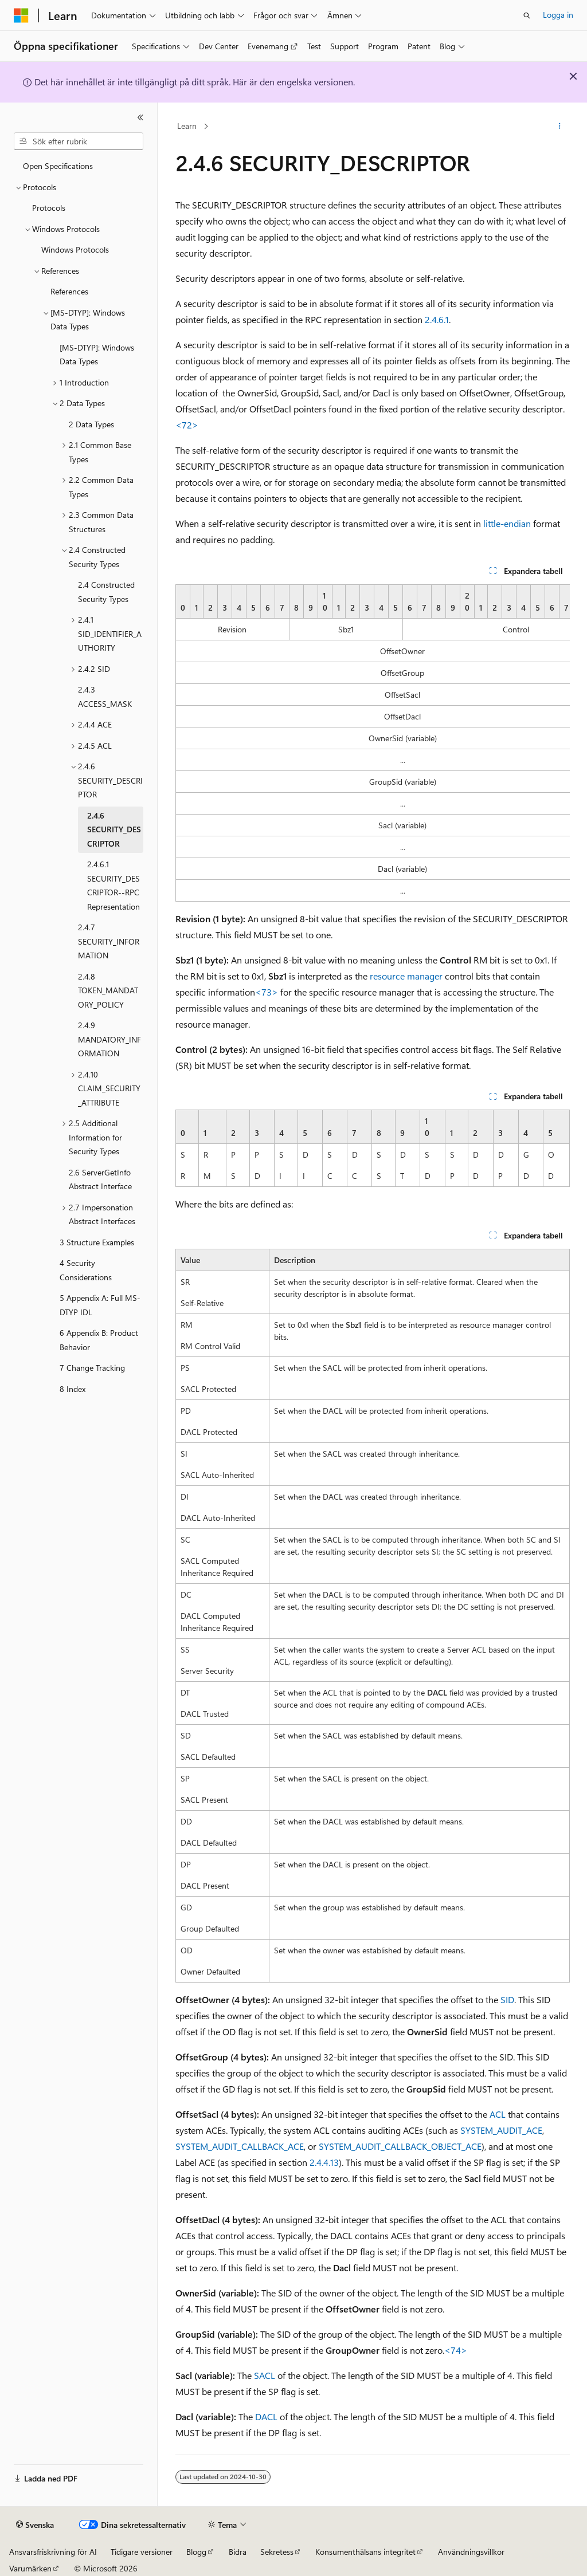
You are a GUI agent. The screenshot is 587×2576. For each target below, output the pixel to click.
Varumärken (30, 2568)
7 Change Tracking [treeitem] (92, 1367)
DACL (266, 2416)
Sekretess (277, 2551)
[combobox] (78, 141)
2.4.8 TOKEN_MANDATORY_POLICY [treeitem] (108, 990)
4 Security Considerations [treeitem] (86, 1270)
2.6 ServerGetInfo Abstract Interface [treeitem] (100, 1179)
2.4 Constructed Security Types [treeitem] (106, 591)
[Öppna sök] (526, 15)
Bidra (237, 2551)
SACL (264, 2375)
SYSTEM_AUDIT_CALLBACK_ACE (239, 2146)
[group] (372, 743)
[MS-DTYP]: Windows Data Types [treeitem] (97, 354)
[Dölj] (140, 117)
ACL (498, 2114)
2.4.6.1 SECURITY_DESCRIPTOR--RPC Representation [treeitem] (113, 885)
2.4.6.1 (437, 319)
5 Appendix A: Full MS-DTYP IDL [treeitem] (100, 1305)
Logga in (558, 14)
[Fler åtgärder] (559, 126)
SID (507, 1999)
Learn (187, 125)
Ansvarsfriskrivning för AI (53, 2551)
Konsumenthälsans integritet (365, 2551)
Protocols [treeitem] (48, 207)
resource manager (406, 976)
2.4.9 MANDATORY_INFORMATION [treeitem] (109, 1039)
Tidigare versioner (142, 2551)
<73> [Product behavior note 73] (266, 992)
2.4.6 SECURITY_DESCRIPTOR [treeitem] (114, 829)
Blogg (196, 2551)
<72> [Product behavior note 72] (186, 425)
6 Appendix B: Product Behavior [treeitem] (99, 1339)
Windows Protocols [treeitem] (75, 249)
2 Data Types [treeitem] (91, 424)
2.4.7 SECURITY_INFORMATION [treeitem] (108, 941)
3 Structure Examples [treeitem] (97, 1242)
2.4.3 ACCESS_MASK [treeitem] (105, 696)
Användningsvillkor (471, 2551)
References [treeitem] (69, 291)
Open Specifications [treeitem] (58, 165)
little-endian (507, 523)
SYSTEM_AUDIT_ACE (501, 2130)
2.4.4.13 (324, 2162)
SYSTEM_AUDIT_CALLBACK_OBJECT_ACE (400, 2146)
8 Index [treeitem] (72, 1388)
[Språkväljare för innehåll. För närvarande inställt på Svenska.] (35, 2525)
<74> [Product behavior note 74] (455, 2350)
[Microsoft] (21, 15)
